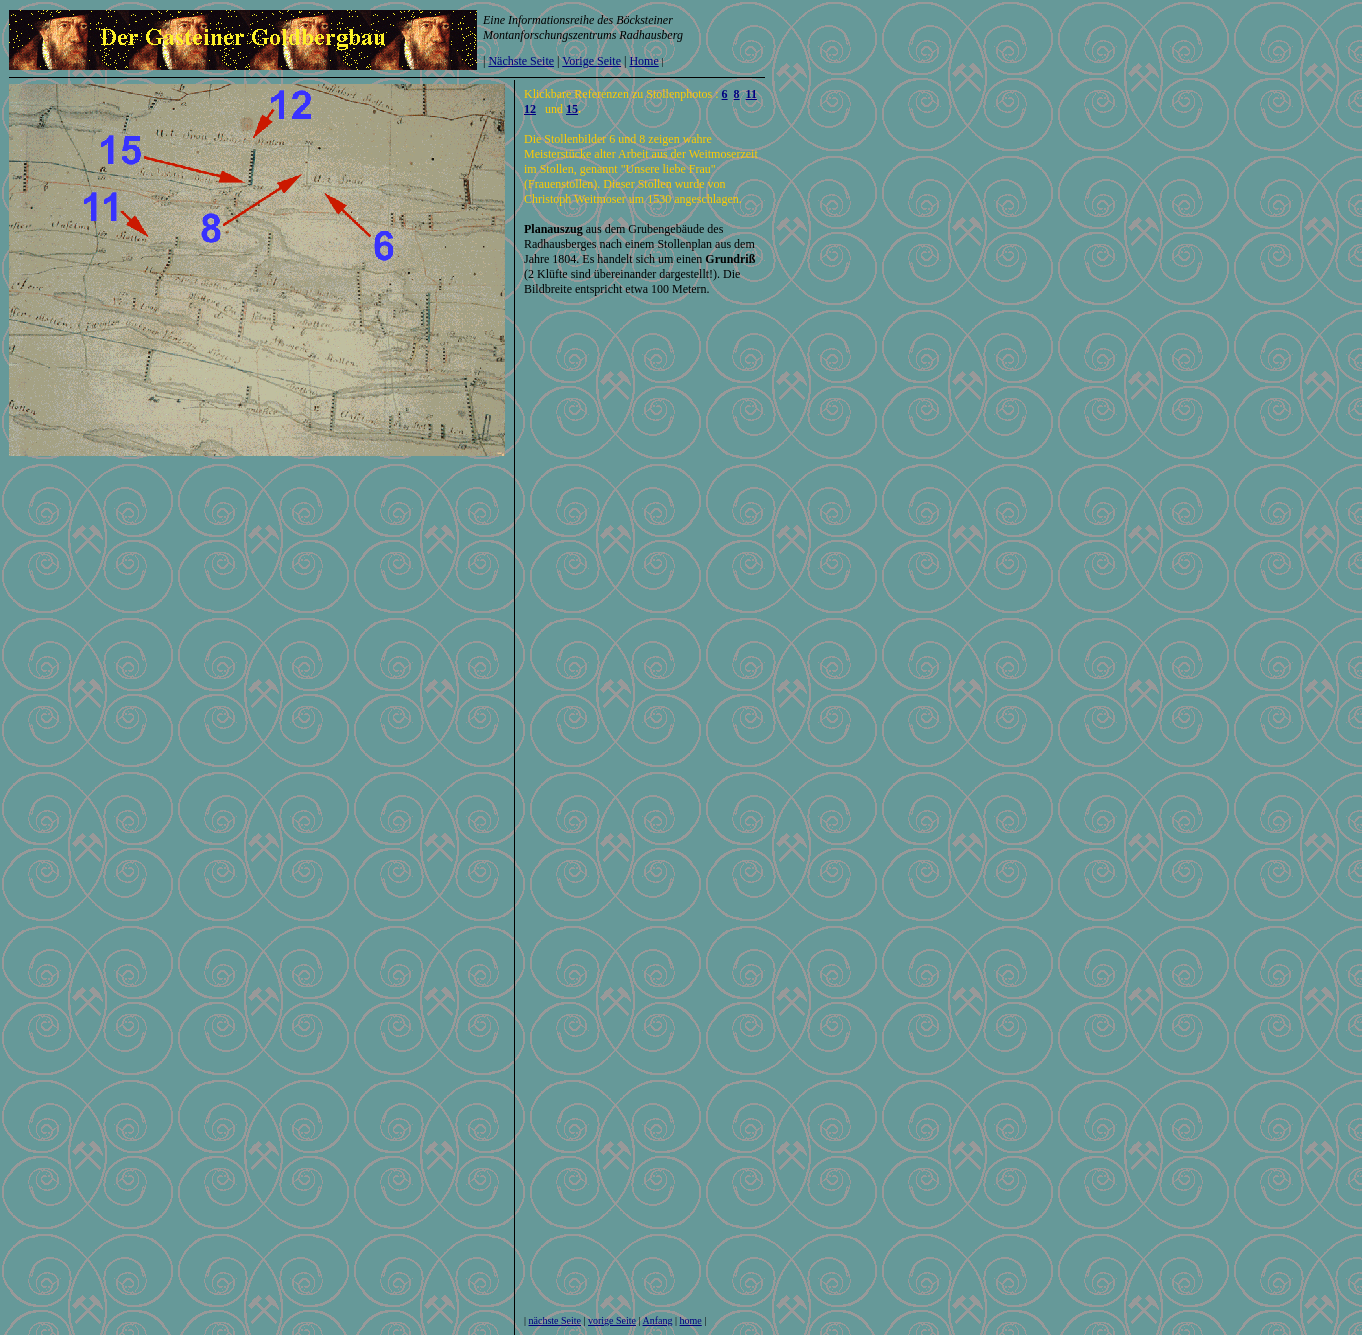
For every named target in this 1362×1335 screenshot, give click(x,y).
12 (530, 109)
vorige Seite (612, 1320)
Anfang (658, 1320)
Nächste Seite (521, 61)
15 (572, 109)
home (691, 1320)
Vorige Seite (591, 61)
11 (751, 94)
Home (643, 61)
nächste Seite (555, 1320)
